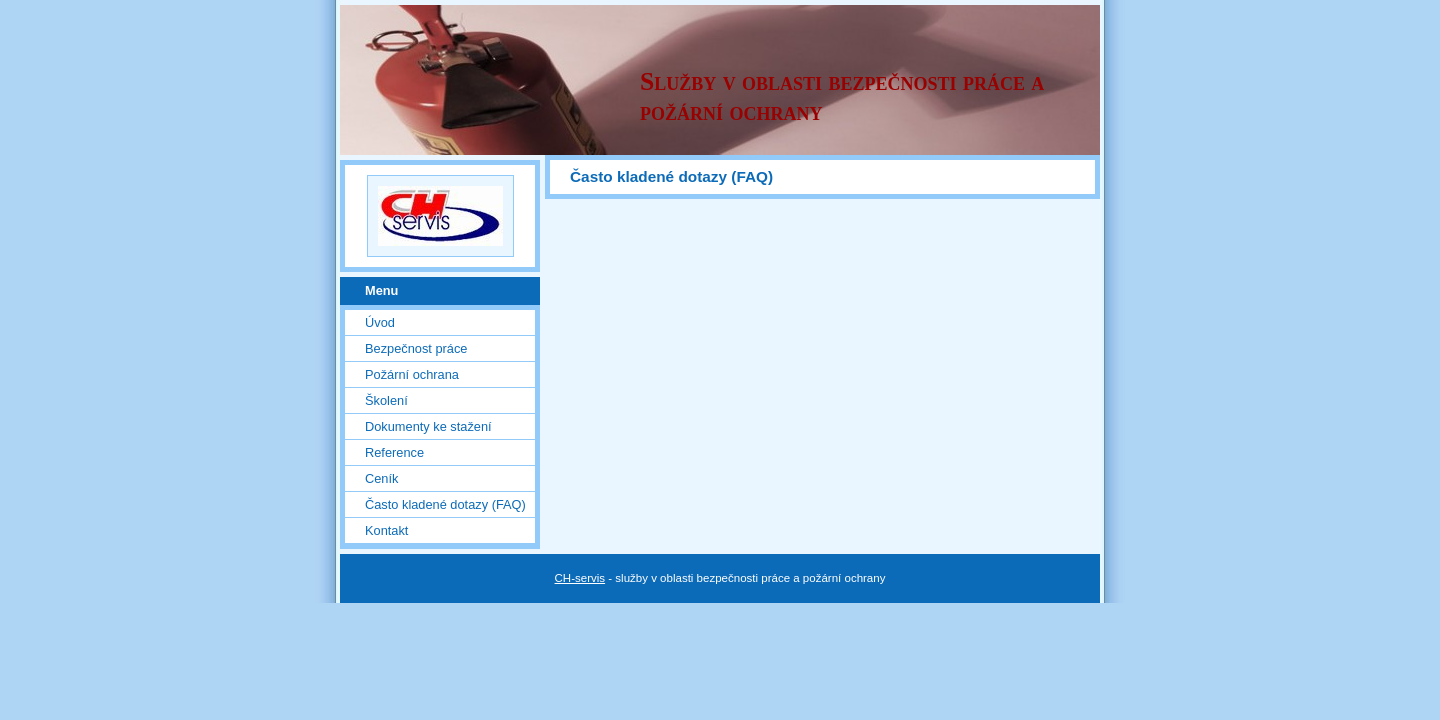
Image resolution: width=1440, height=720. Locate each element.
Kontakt (386, 530)
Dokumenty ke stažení (428, 426)
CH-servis (580, 578)
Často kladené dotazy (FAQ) (445, 504)
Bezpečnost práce (416, 348)
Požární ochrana (412, 374)
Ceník (381, 478)
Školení (386, 400)
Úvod (380, 322)
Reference (394, 452)
